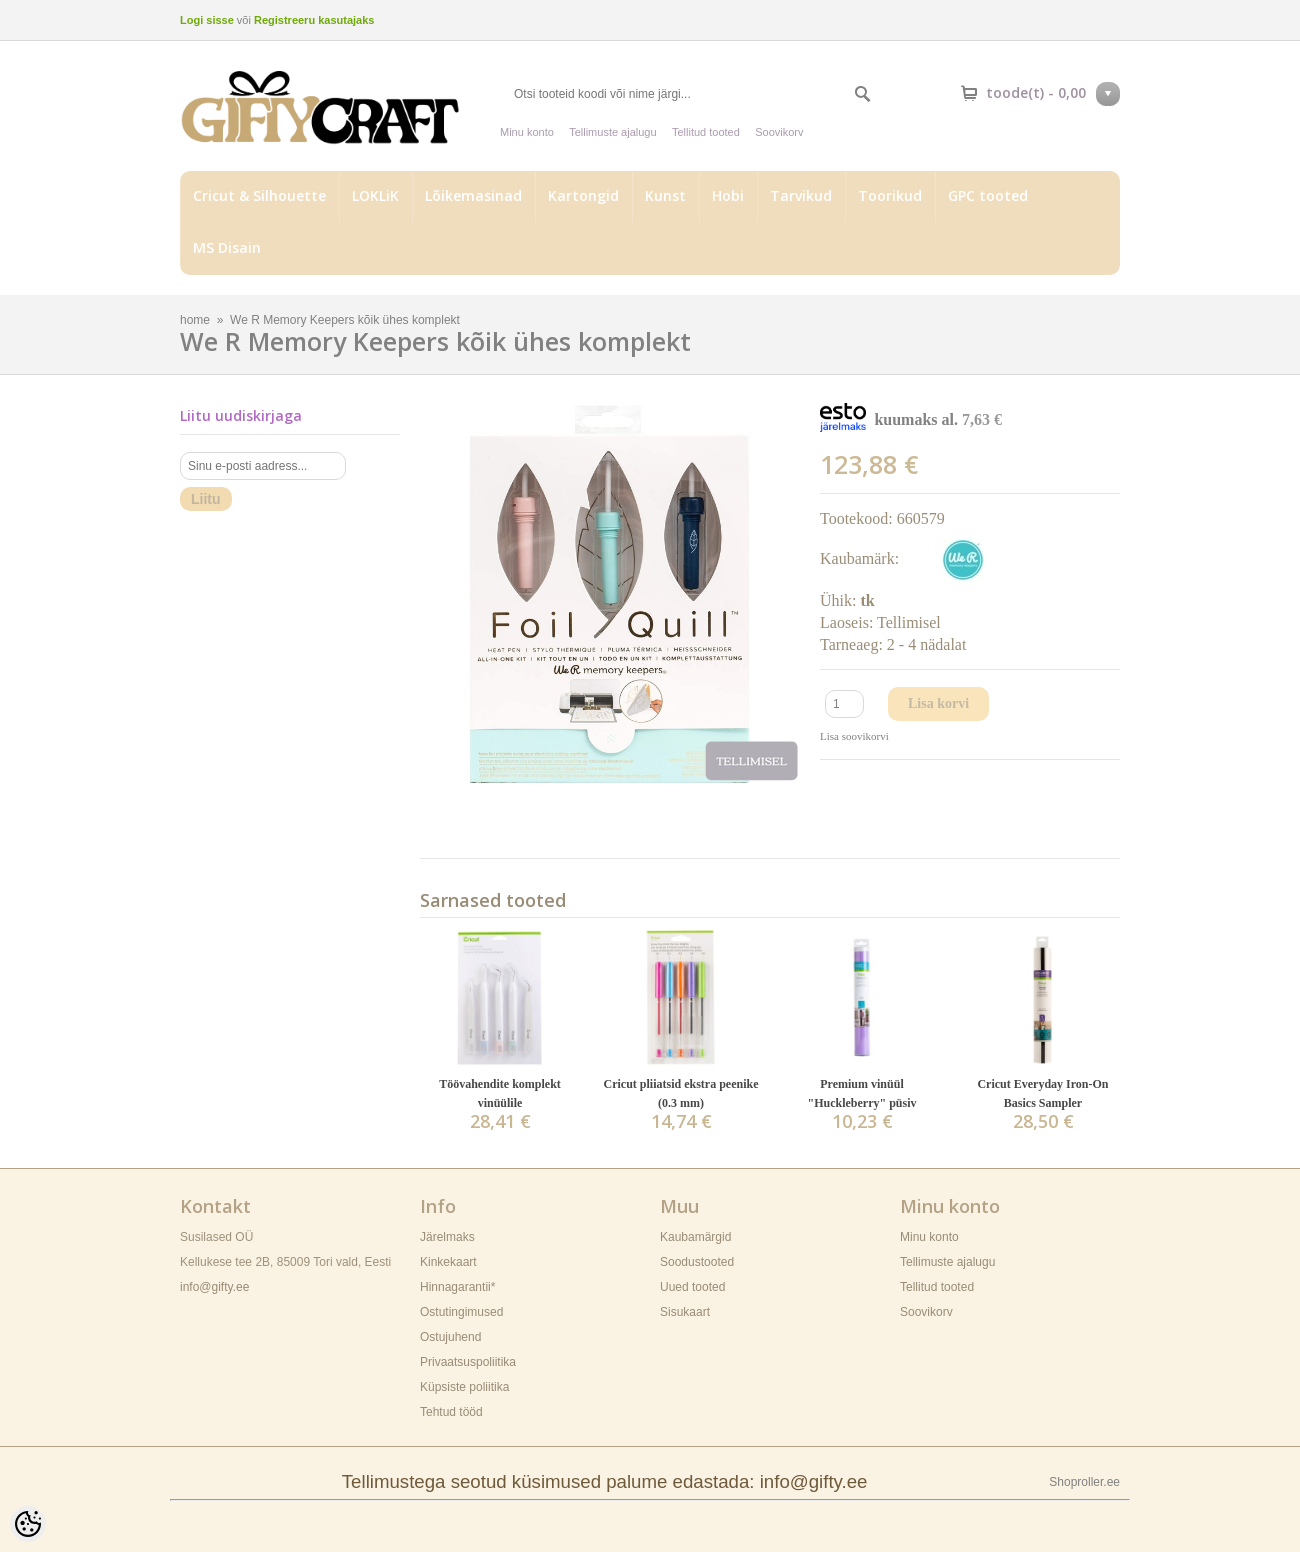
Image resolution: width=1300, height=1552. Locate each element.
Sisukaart (685, 1312)
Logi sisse (207, 20)
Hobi (728, 195)
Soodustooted (697, 1262)
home (195, 320)
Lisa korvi (938, 703)
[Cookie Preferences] (28, 1524)
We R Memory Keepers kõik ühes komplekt (345, 320)
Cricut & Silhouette (259, 195)
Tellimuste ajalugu (612, 132)
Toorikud (890, 195)
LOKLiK (375, 195)
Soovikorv (779, 132)
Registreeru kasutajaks (314, 20)
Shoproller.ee (1084, 1482)
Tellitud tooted (706, 132)
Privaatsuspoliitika (468, 1362)
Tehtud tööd (451, 1412)
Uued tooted (692, 1287)
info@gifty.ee (214, 1287)
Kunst (665, 195)
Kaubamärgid (695, 1237)
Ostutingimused (461, 1312)
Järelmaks (447, 1237)
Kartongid (583, 195)
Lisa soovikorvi (854, 736)
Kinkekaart (448, 1262)
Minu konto (527, 132)
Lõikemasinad (473, 195)
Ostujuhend (450, 1337)
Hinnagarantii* (457, 1287)
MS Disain (227, 247)
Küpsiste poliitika (464, 1387)
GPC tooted (988, 195)
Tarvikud (801, 195)
